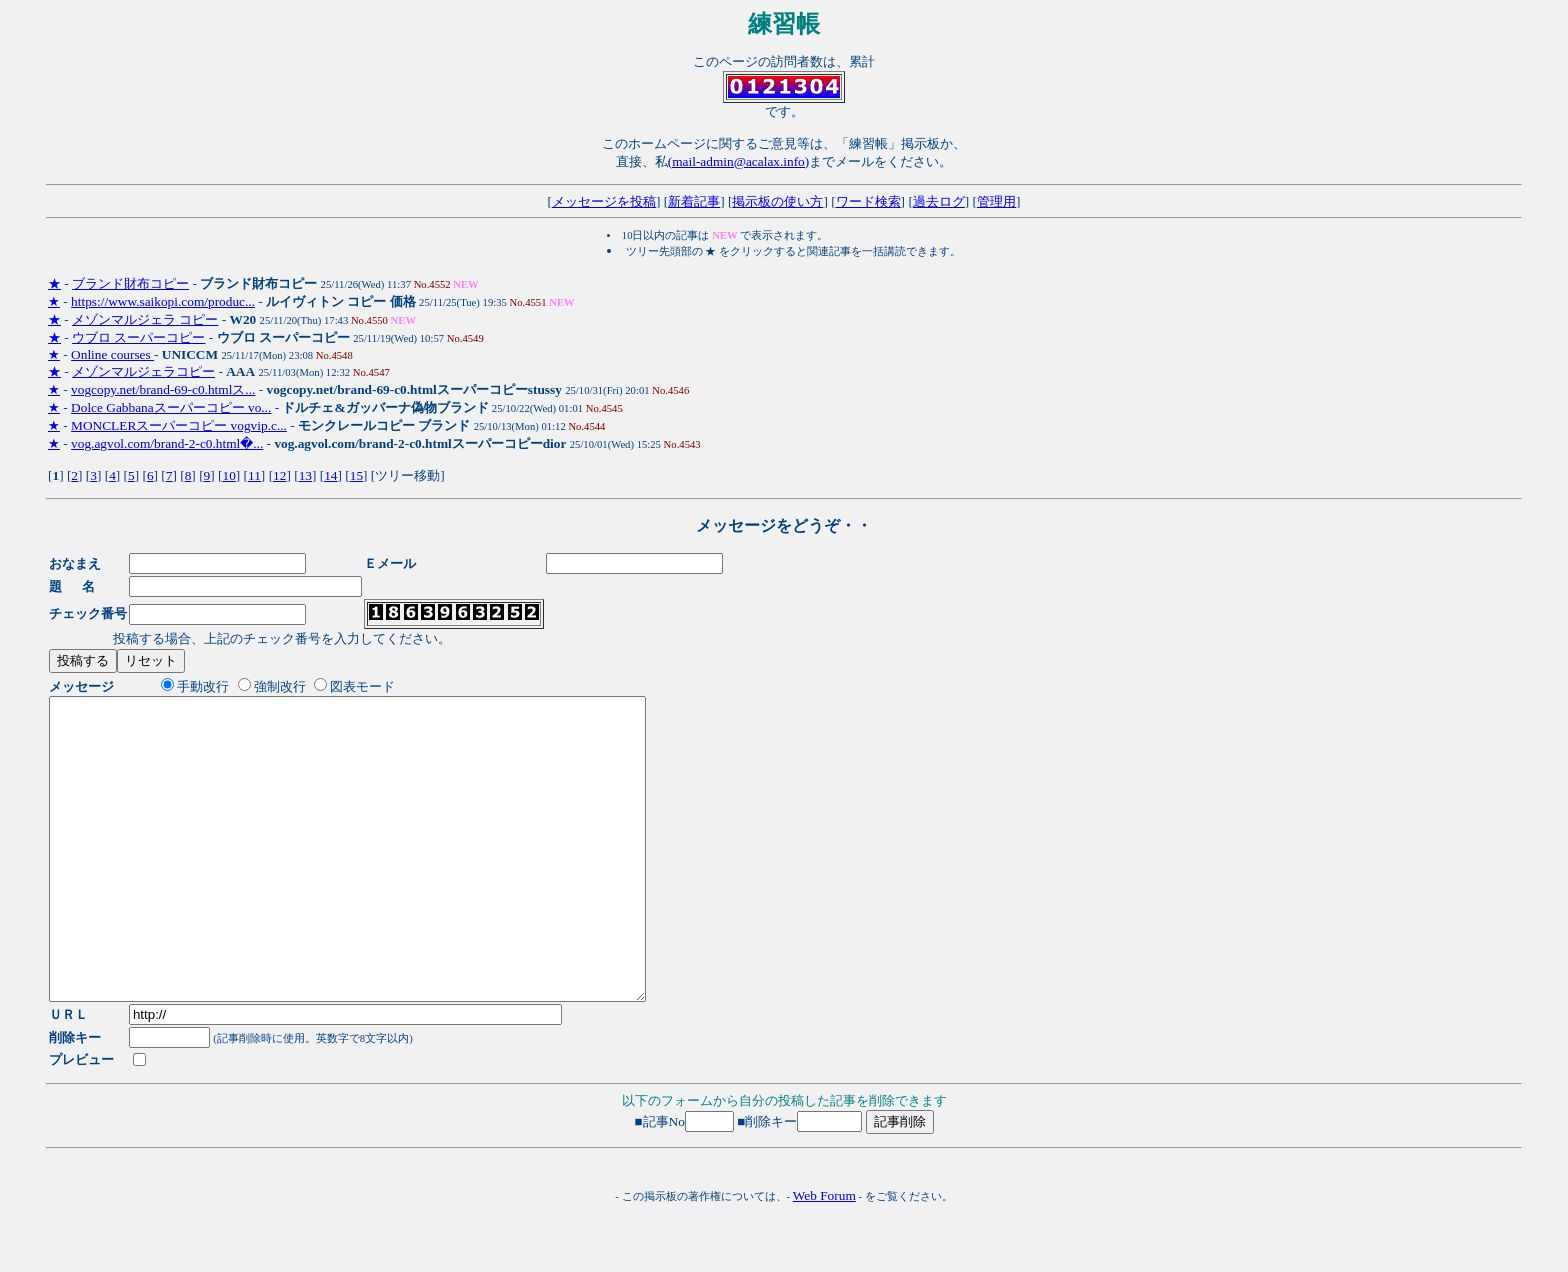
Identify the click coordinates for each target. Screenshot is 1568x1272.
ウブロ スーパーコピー (138, 337)
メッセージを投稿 (604, 201)
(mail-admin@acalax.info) (738, 161)
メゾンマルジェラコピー (143, 371)
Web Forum (824, 1255)
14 (330, 475)
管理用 (996, 201)
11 (254, 475)
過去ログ (939, 201)
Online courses (112, 354)
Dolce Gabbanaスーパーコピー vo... (171, 407)
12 (279, 475)
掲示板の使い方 (777, 201)
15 (356, 475)
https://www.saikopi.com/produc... (163, 301)
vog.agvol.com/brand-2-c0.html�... (167, 443)
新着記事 (694, 201)
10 (228, 475)
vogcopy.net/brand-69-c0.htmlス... (163, 389)
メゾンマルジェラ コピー (145, 319)
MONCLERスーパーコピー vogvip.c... (179, 425)
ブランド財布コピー (130, 283)
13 (305, 475)
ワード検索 (868, 201)
